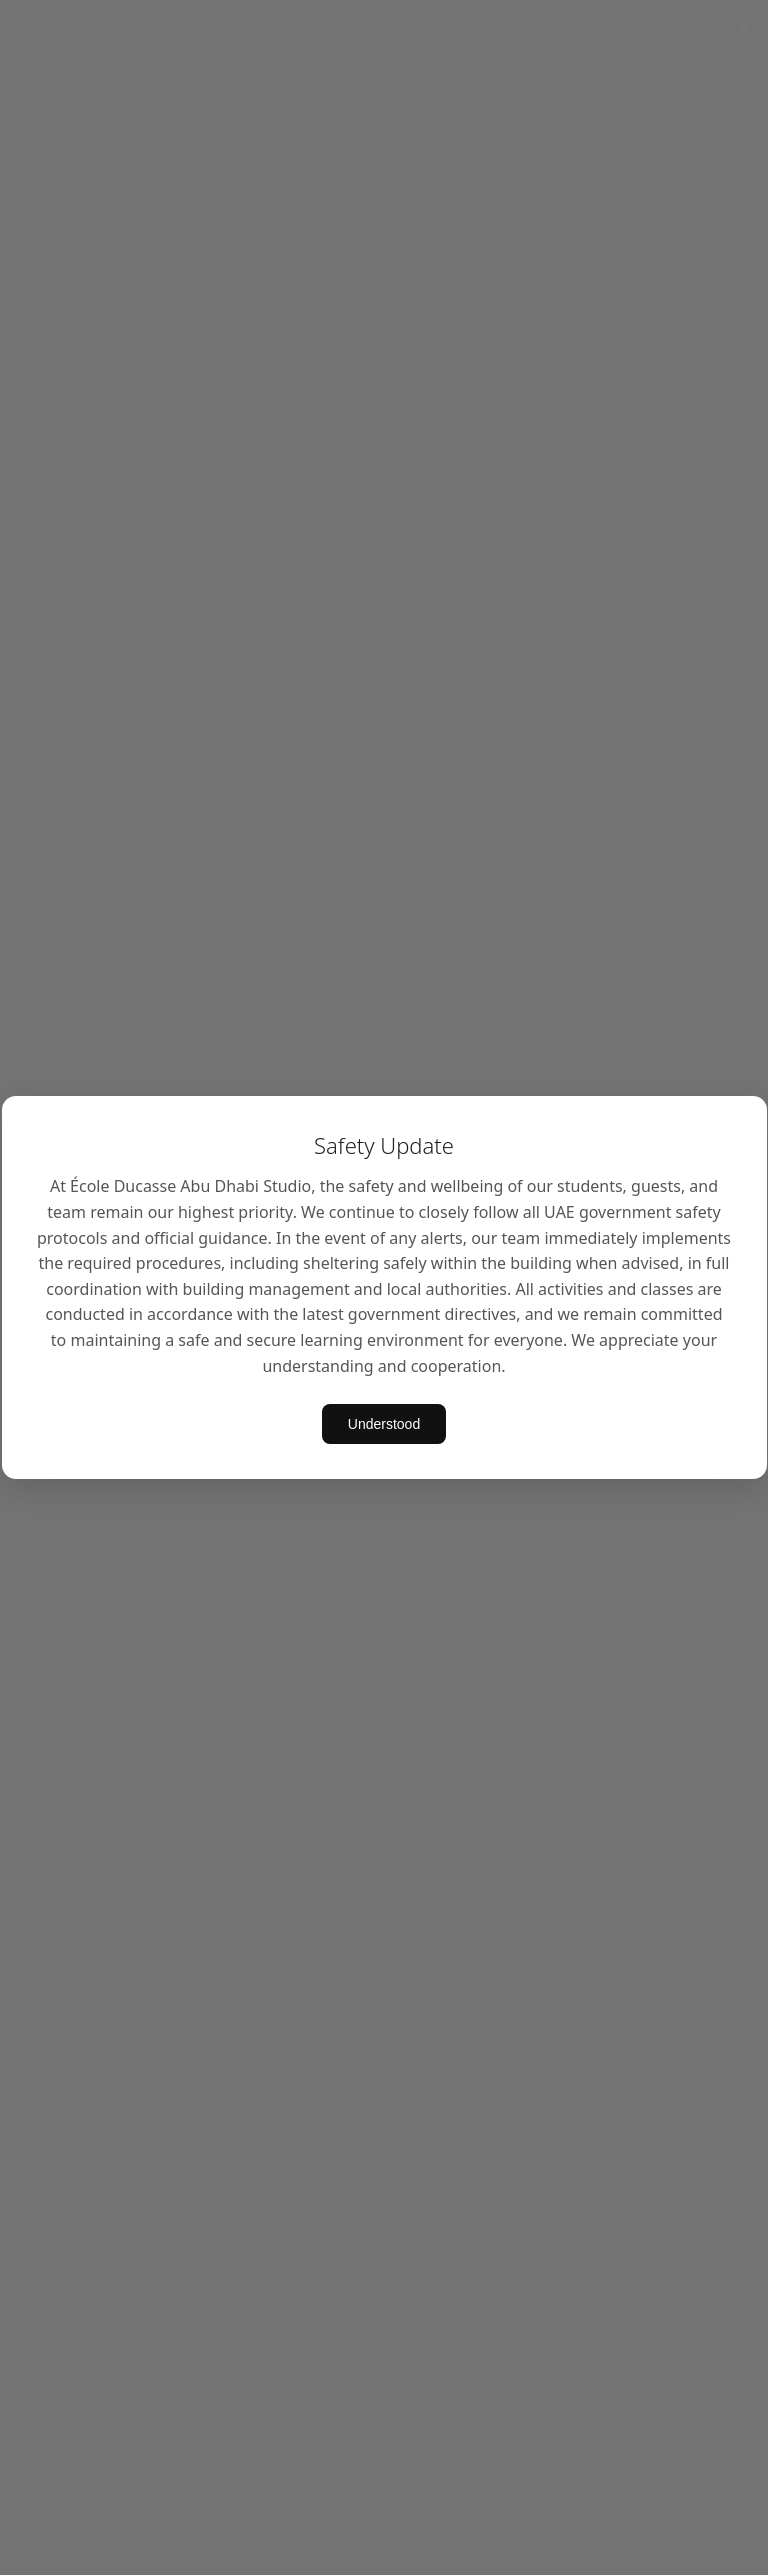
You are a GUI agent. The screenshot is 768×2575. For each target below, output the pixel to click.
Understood (384, 1424)
